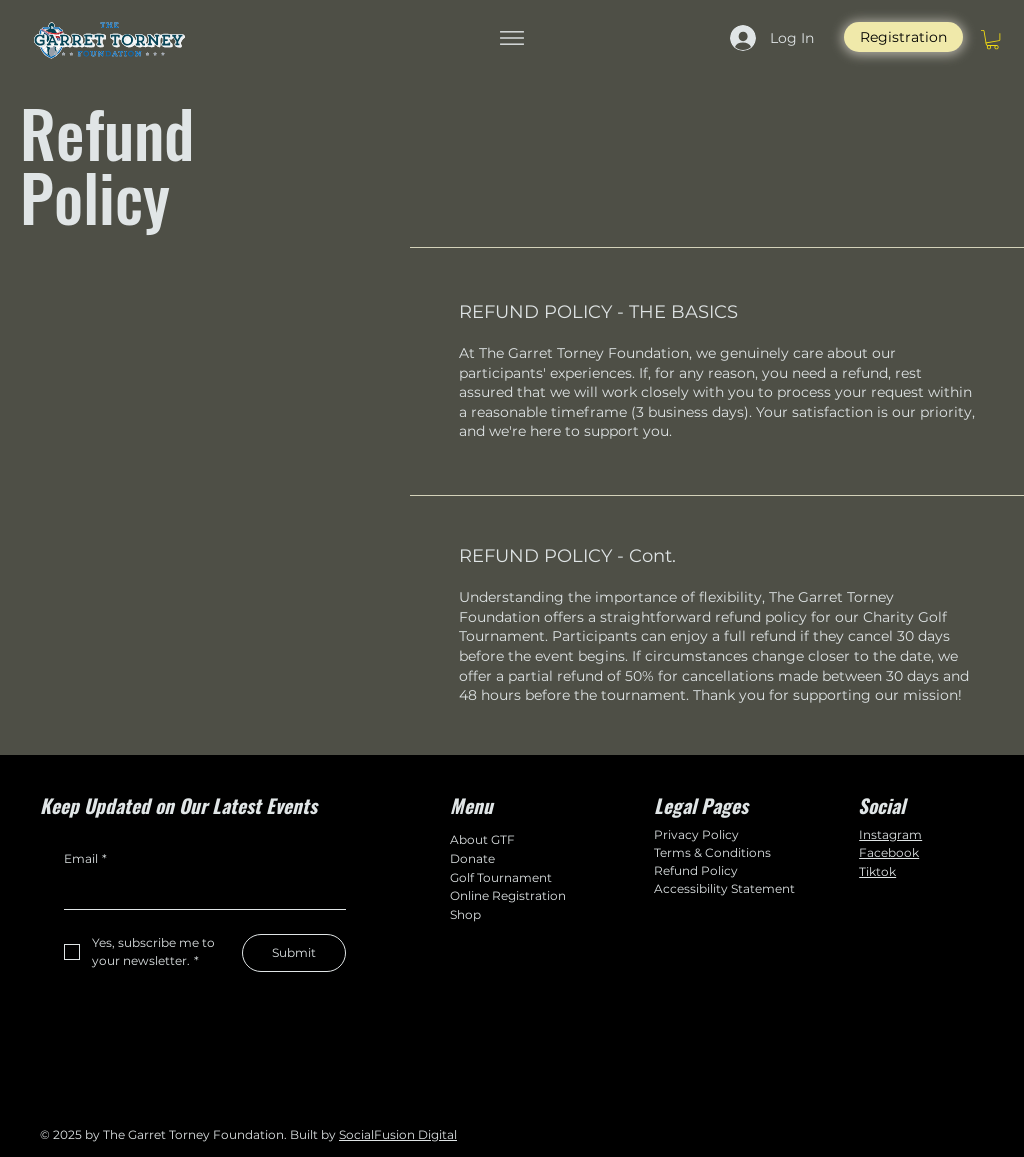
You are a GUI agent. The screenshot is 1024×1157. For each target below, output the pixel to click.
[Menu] (512, 38)
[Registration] (903, 37)
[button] (992, 39)
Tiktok (877, 871)
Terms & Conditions (712, 852)
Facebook (889, 852)
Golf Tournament (501, 877)
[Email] (199, 892)
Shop (465, 914)
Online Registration (508, 895)
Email (85, 859)
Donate (472, 858)
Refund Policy (696, 870)
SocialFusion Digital (398, 1134)
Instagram (890, 834)
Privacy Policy (696, 834)
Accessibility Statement (724, 888)
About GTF (482, 839)
